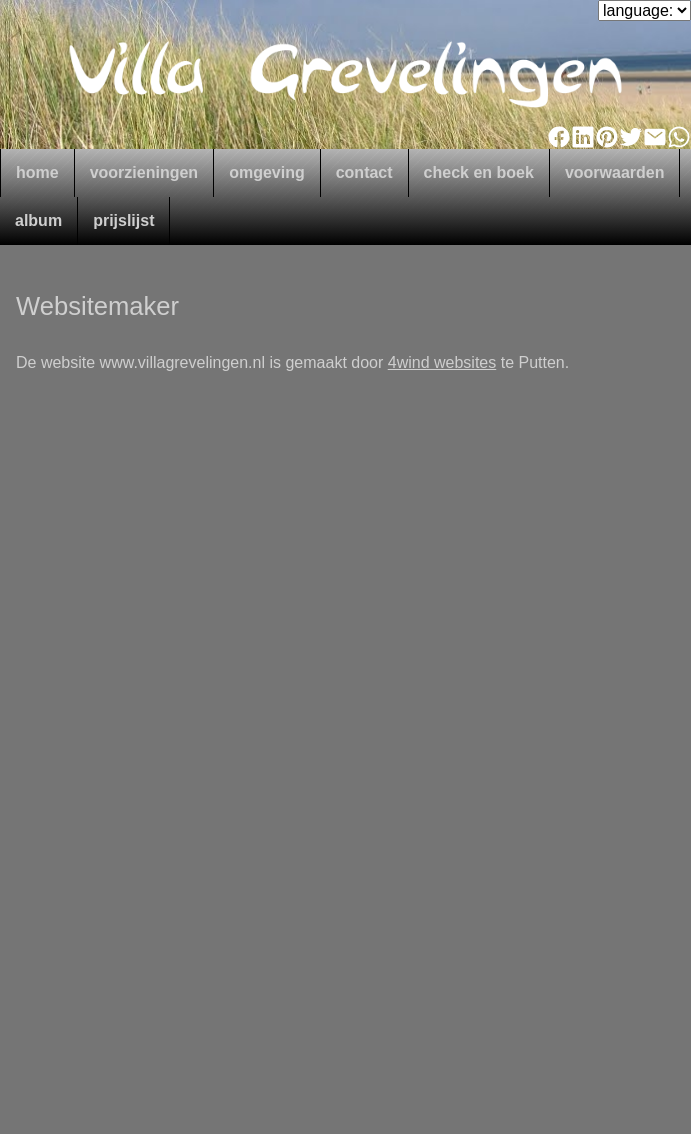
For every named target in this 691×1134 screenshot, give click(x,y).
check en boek (479, 172)
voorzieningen (144, 172)
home (37, 172)
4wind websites (442, 362)
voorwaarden (615, 172)
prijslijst (123, 220)
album (38, 220)
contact (364, 172)
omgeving (267, 172)
